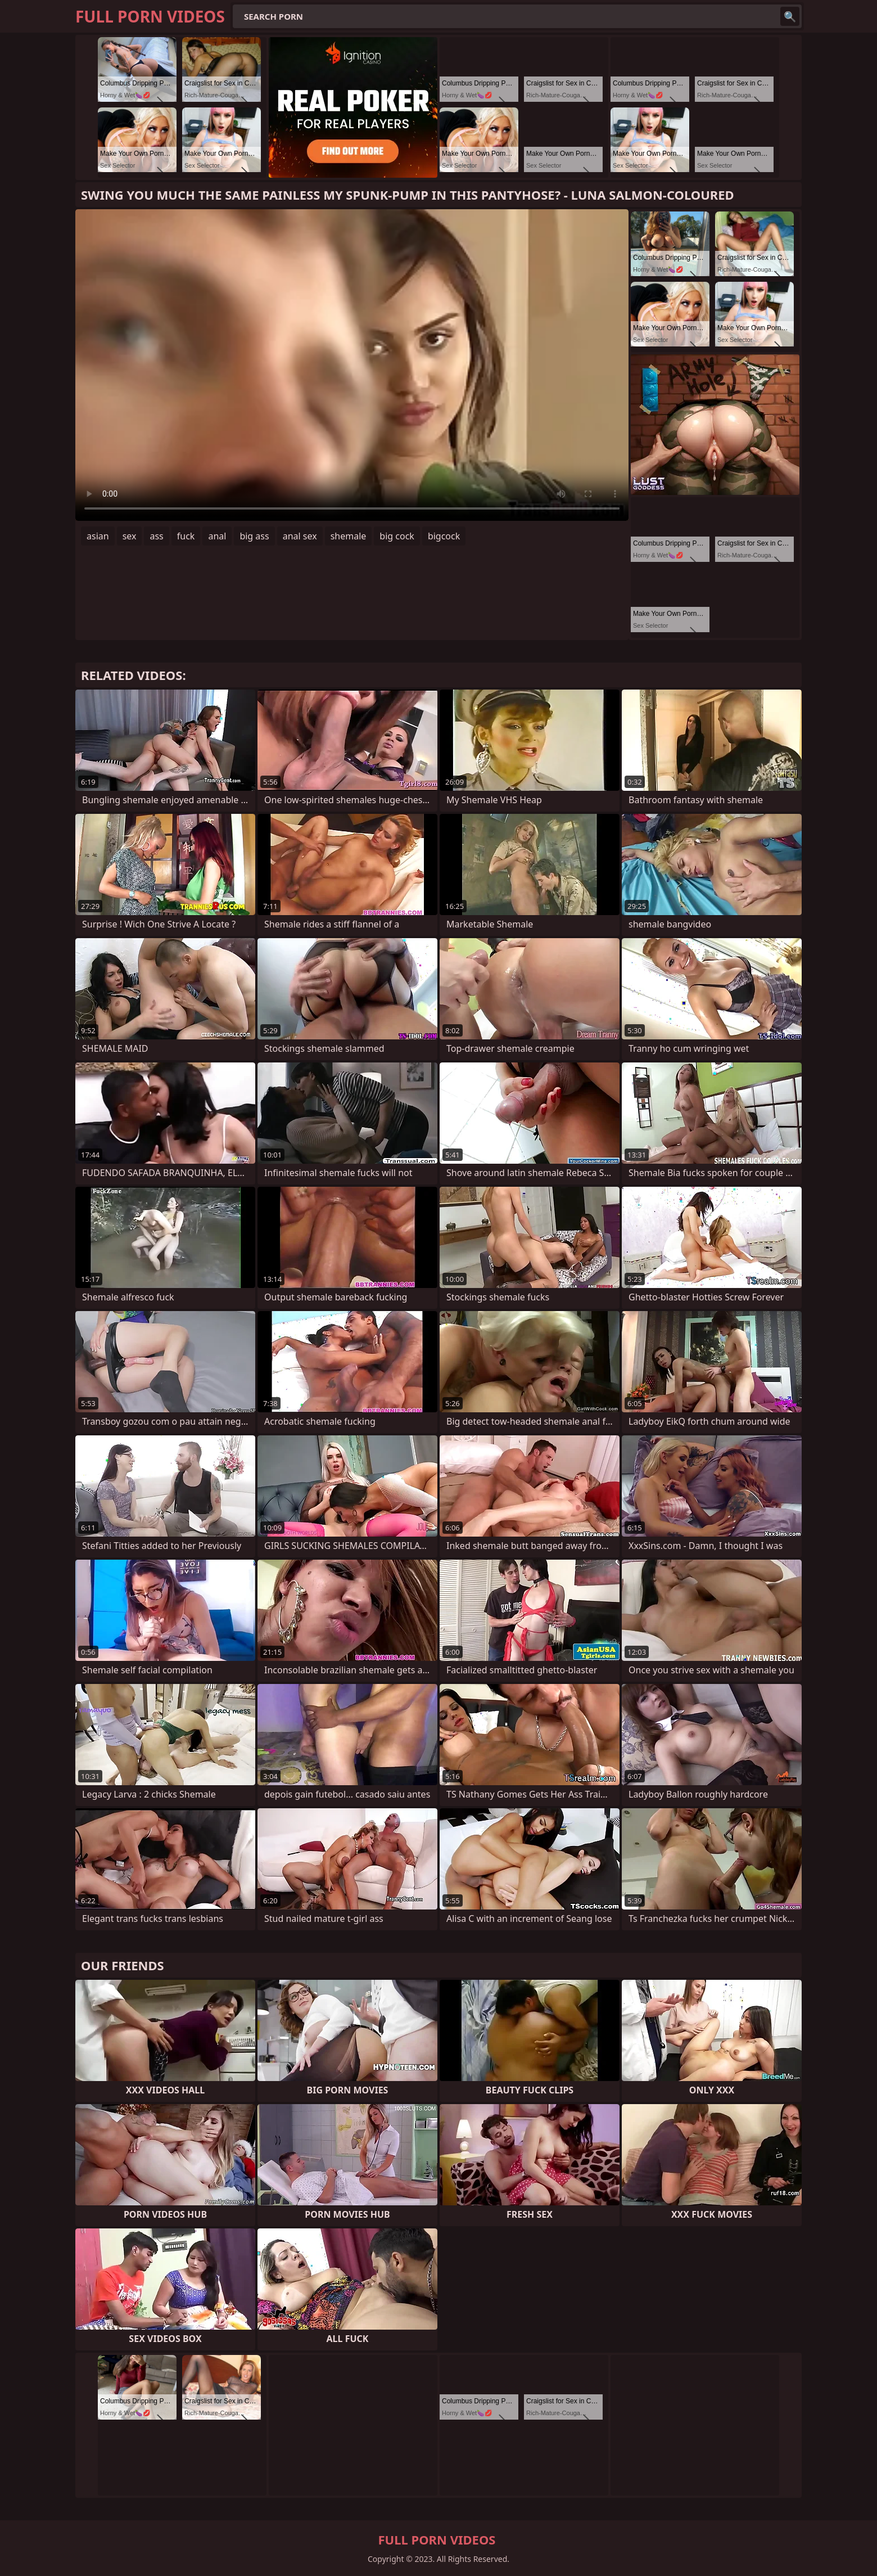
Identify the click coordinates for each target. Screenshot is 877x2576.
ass (156, 536)
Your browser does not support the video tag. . (352, 365)
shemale (349, 536)
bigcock (444, 536)
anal (217, 536)
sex (130, 536)
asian (98, 536)
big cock (396, 536)
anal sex (300, 536)
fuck (186, 536)
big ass (254, 536)
